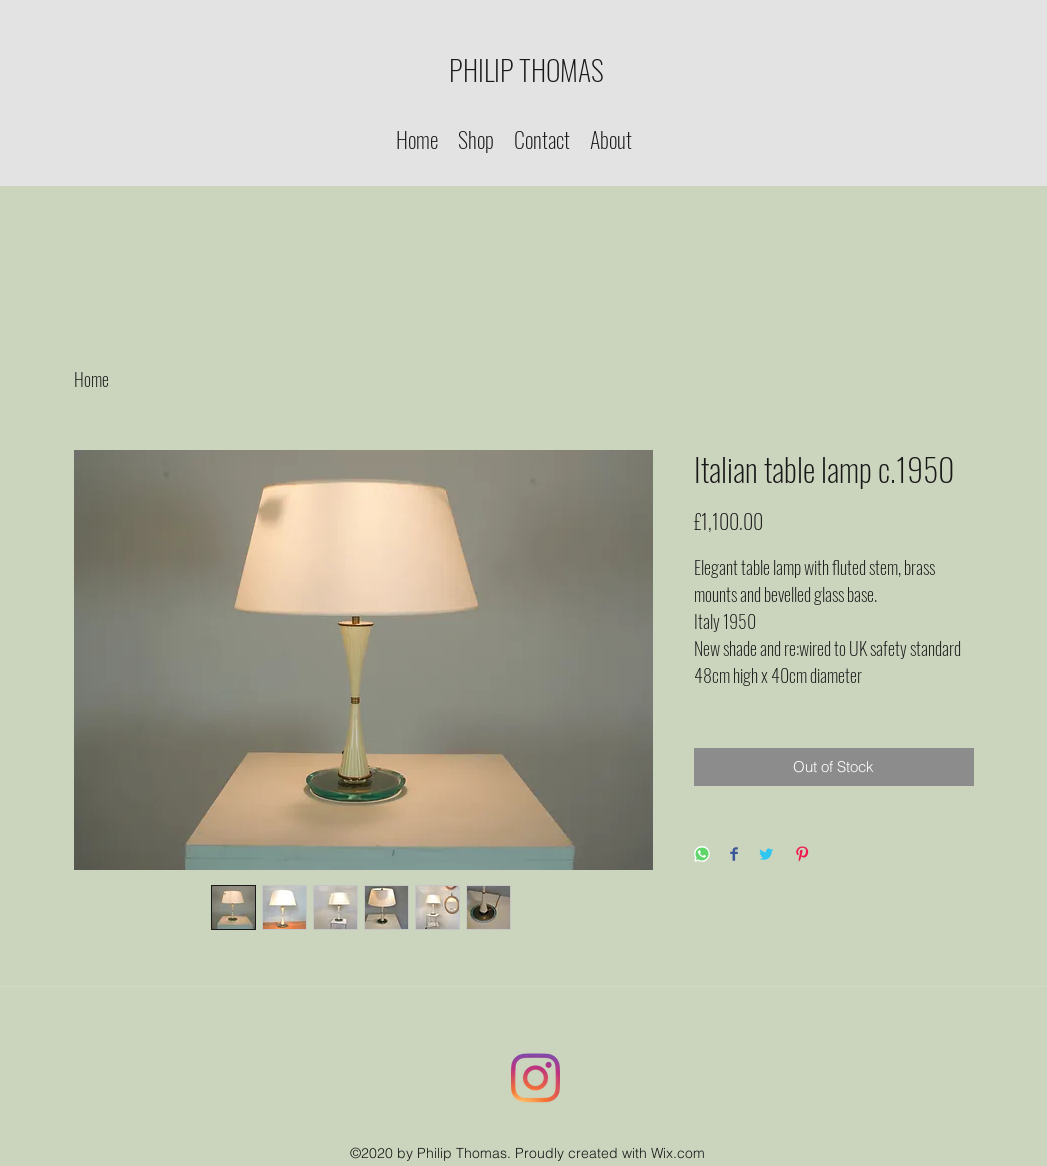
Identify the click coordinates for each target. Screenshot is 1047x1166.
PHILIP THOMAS (526, 69)
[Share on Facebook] (734, 855)
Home (91, 379)
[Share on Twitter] (766, 855)
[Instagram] (536, 1078)
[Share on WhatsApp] (702, 855)
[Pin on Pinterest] (802, 855)
